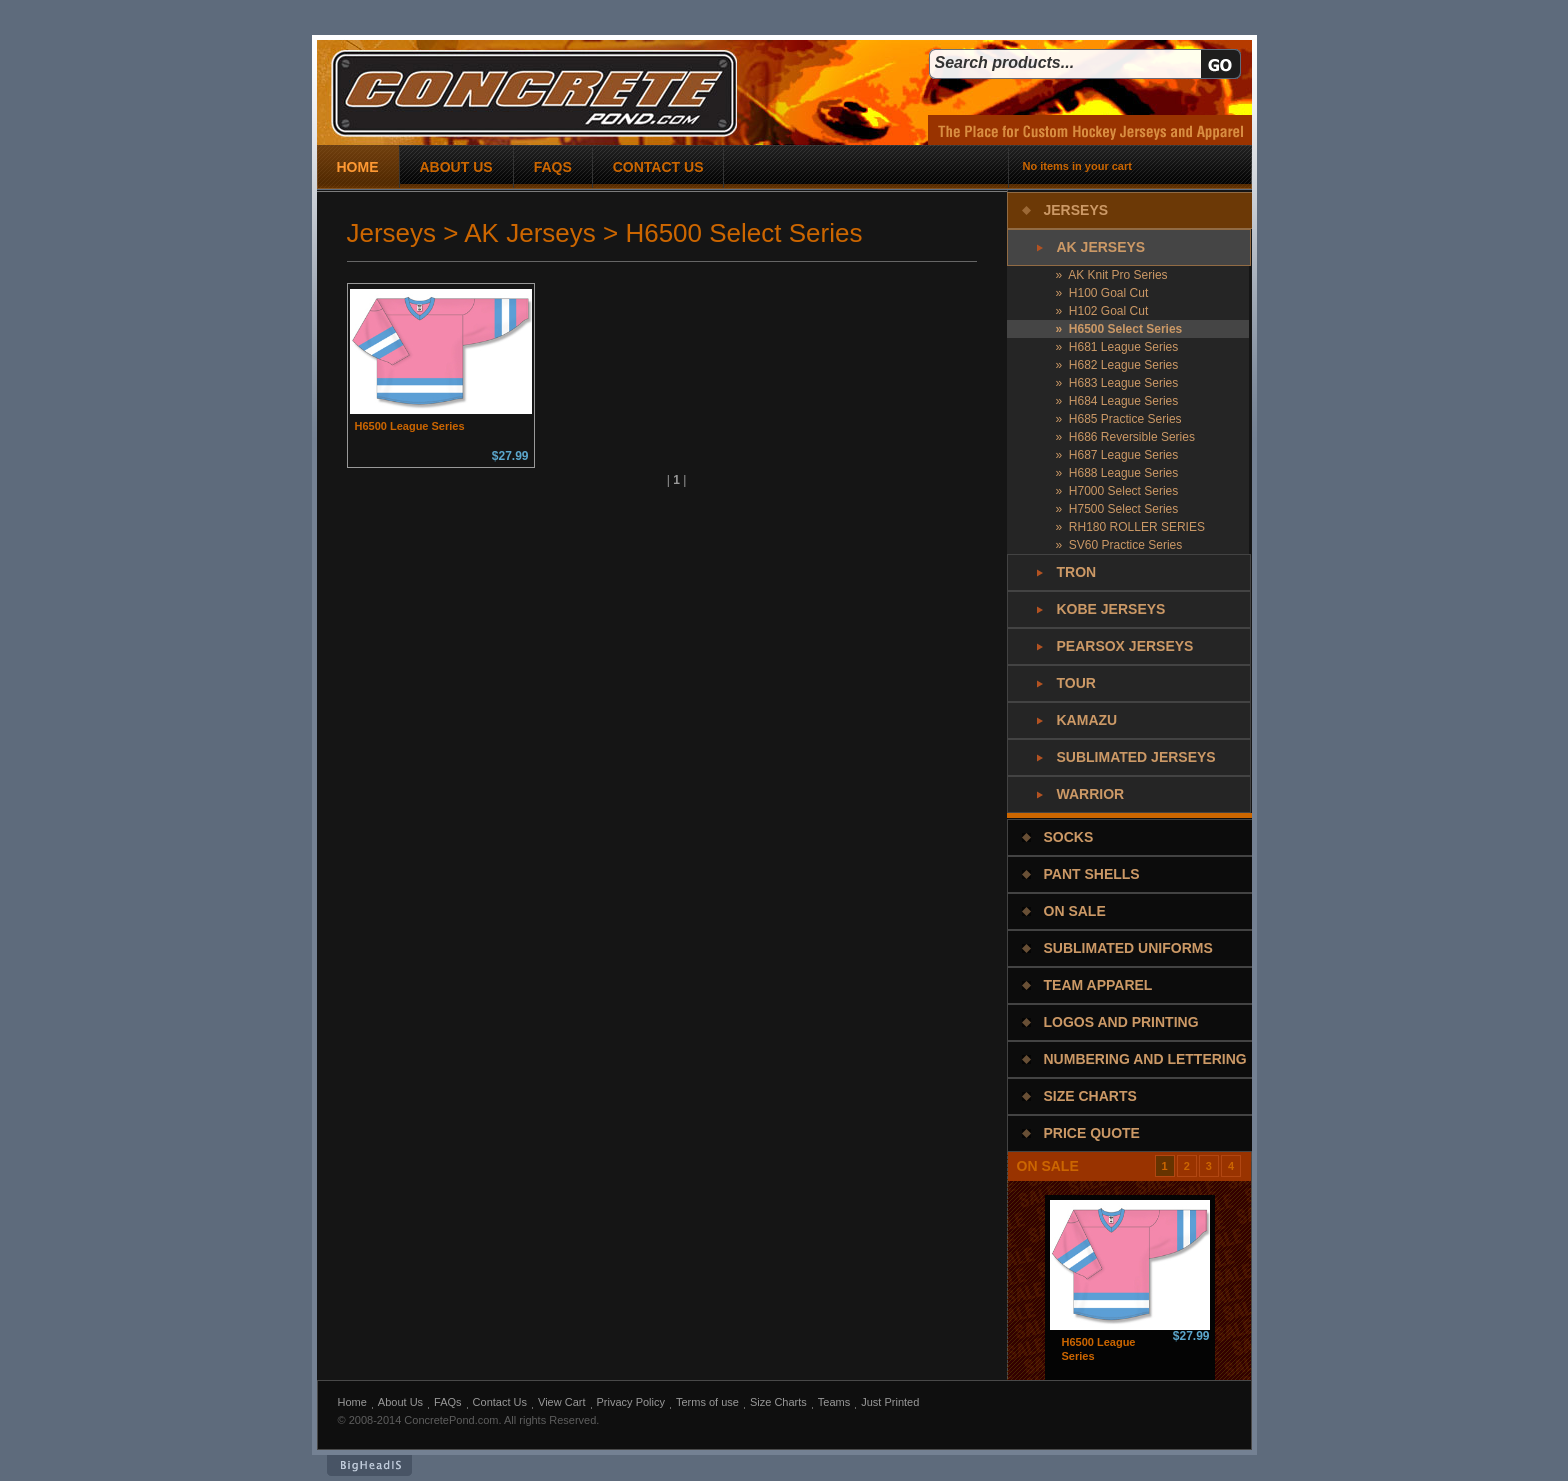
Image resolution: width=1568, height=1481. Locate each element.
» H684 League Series (1117, 401)
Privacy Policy (631, 1402)
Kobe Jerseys (1111, 609)
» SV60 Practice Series (1119, 545)
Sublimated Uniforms (1128, 948)
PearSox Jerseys (1125, 646)
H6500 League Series (410, 426)
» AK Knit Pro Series (1112, 275)
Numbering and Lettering (1145, 1059)
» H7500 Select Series (1117, 509)
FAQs (448, 1402)
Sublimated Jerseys (1136, 757)
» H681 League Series (1117, 347)
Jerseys (1076, 210)
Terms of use (707, 1402)
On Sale (1075, 911)
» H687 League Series (1117, 455)
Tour (1076, 683)
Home (352, 1402)
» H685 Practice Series (1119, 419)
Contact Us (500, 1402)
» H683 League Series (1117, 383)
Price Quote (1092, 1133)
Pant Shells (1092, 874)
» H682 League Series (1117, 365)
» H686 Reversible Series (1125, 437)
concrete (534, 93)
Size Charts (1090, 1096)
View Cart (561, 1402)
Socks (1069, 837)
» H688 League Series (1117, 473)
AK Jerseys (1101, 247)
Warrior (1091, 794)
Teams (834, 1402)
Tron (1077, 572)
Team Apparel (1098, 985)
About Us (400, 1402)
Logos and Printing (1121, 1022)
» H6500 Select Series (1119, 329)
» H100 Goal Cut (1102, 293)
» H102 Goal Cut (1102, 311)
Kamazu (1087, 720)
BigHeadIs (369, 1465)
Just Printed (890, 1402)
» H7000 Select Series (1117, 491)
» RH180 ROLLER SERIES (1130, 527)
